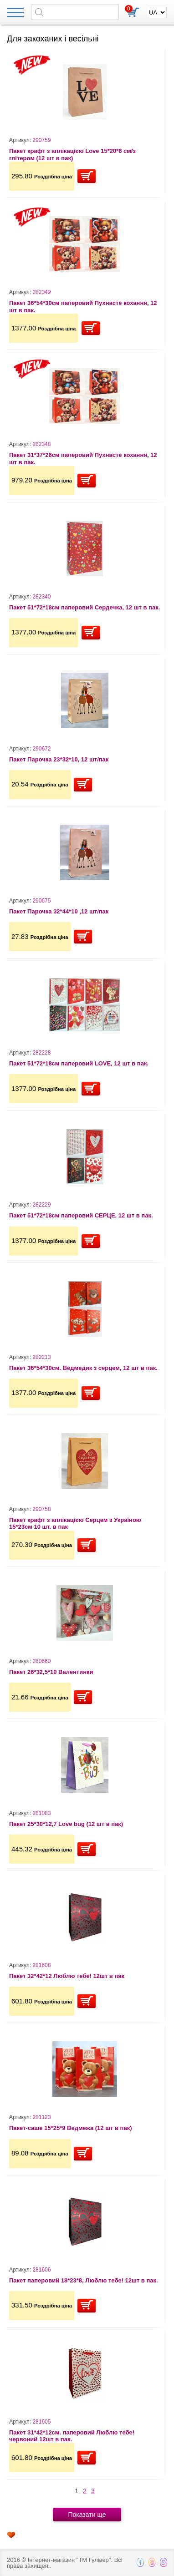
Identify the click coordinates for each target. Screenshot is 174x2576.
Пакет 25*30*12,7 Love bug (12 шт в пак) (66, 1823)
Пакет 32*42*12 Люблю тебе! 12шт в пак (66, 1976)
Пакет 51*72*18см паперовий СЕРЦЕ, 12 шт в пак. (81, 1215)
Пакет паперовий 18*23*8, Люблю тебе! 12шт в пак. (83, 2280)
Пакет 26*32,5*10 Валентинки (51, 1671)
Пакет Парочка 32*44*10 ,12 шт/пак (58, 911)
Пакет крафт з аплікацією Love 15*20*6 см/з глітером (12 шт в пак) (72, 154)
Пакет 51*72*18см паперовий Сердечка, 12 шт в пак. (84, 607)
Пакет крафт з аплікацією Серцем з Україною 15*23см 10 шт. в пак (75, 1523)
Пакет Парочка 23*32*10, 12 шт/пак (58, 759)
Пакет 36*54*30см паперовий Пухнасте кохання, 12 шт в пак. (83, 306)
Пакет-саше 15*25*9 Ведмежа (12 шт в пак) (70, 2128)
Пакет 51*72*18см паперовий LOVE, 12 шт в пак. (78, 1063)
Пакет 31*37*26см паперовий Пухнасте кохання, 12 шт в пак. (83, 458)
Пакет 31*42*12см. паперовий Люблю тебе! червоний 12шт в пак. (71, 2436)
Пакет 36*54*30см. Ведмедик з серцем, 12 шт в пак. (83, 1367)
